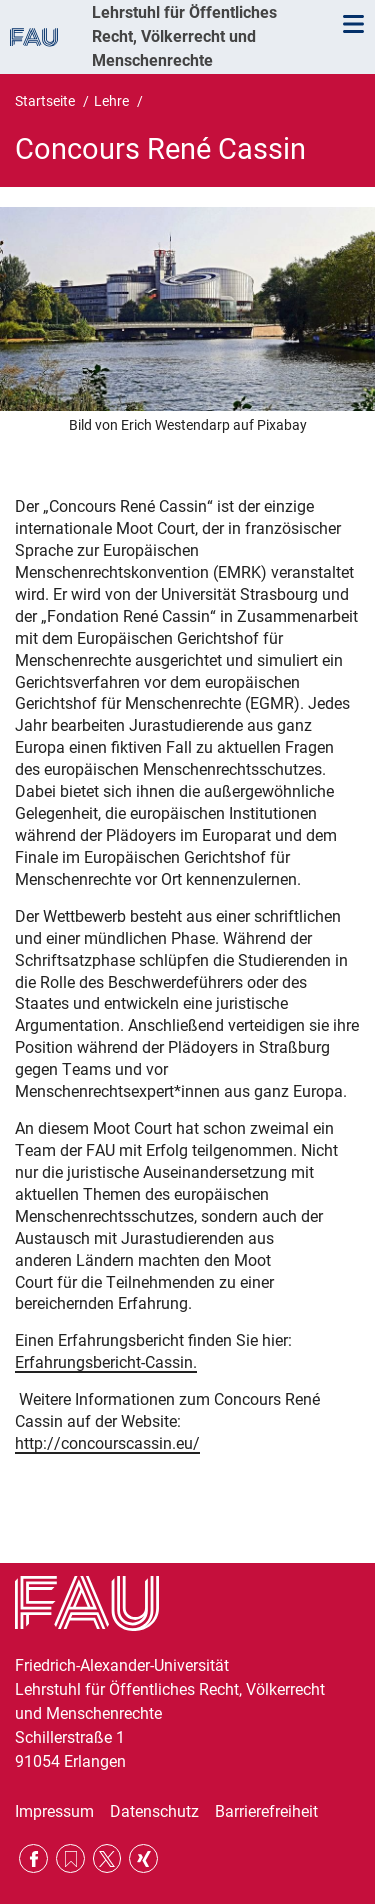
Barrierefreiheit (266, 1811)
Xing (143, 1858)
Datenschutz (154, 1811)
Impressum (54, 1811)
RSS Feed (70, 1858)
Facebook (33, 1858)
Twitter (107, 1858)
